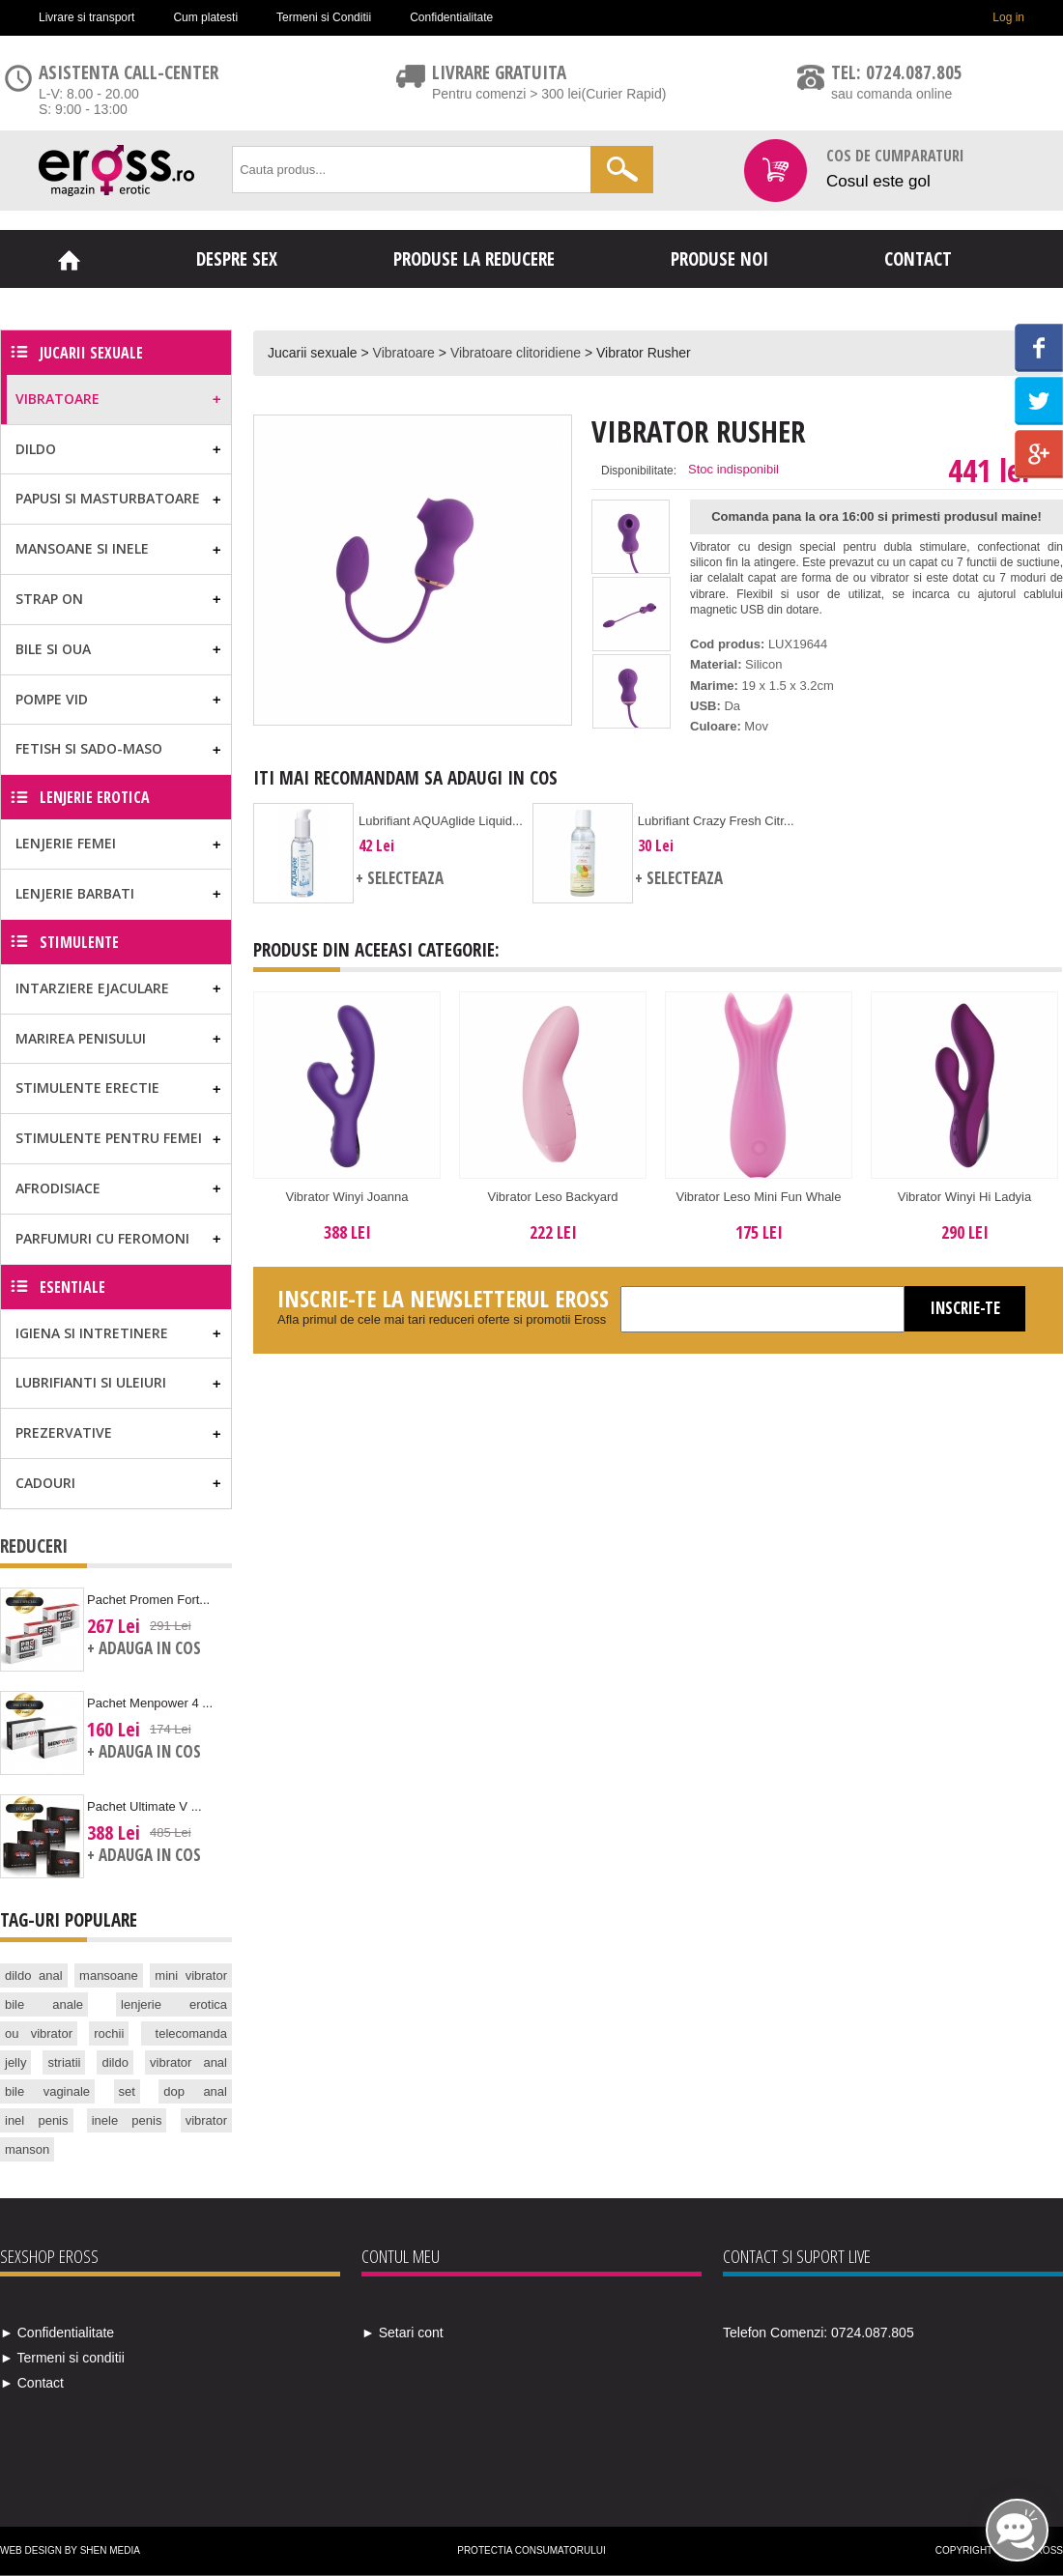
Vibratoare (404, 352)
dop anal (195, 2091)
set (127, 2091)
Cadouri (45, 1483)
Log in (1008, 17)
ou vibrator (38, 2033)
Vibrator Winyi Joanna (347, 1196)
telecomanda (191, 2033)
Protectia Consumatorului (531, 2550)
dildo (114, 2062)
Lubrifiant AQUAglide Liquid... (441, 821)
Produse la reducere (474, 259)
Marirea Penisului (80, 1038)
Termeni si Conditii (323, 17)
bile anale (44, 2004)
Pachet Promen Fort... (148, 1599)
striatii (63, 2062)
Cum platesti (205, 17)
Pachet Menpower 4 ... (150, 1703)
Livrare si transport (86, 17)
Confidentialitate (451, 17)
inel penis (37, 2120)
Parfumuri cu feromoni (102, 1238)
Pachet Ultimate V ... (144, 1806)
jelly (15, 2062)
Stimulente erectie (87, 1087)
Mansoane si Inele (82, 548)
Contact (918, 259)
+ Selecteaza (400, 878)
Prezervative (63, 1432)
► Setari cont (402, 2332)
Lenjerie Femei (65, 843)
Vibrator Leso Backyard (553, 1196)
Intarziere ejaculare (92, 988)
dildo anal (34, 1975)
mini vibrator (191, 1975)
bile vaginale (47, 2091)
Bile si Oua (53, 649)
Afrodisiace (58, 1188)
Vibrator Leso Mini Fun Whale (758, 1196)
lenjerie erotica (174, 2004)
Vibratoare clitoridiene (515, 352)
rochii (109, 2033)
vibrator (206, 2120)
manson (27, 2149)
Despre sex (236, 259)
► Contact (32, 2382)
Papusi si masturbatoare (107, 498)
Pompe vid (51, 699)
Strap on (49, 598)
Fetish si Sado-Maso (88, 748)
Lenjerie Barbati (74, 893)
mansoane (108, 1975)
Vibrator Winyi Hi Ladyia (964, 1196)
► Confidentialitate (57, 2332)
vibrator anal (188, 2062)
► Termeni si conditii (62, 2357)
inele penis (127, 2120)
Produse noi (719, 259)
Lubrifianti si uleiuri (90, 1382)
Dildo (35, 449)
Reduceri (34, 1546)
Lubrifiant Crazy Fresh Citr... (716, 821)
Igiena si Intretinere (91, 1333)
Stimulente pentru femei (108, 1138)
